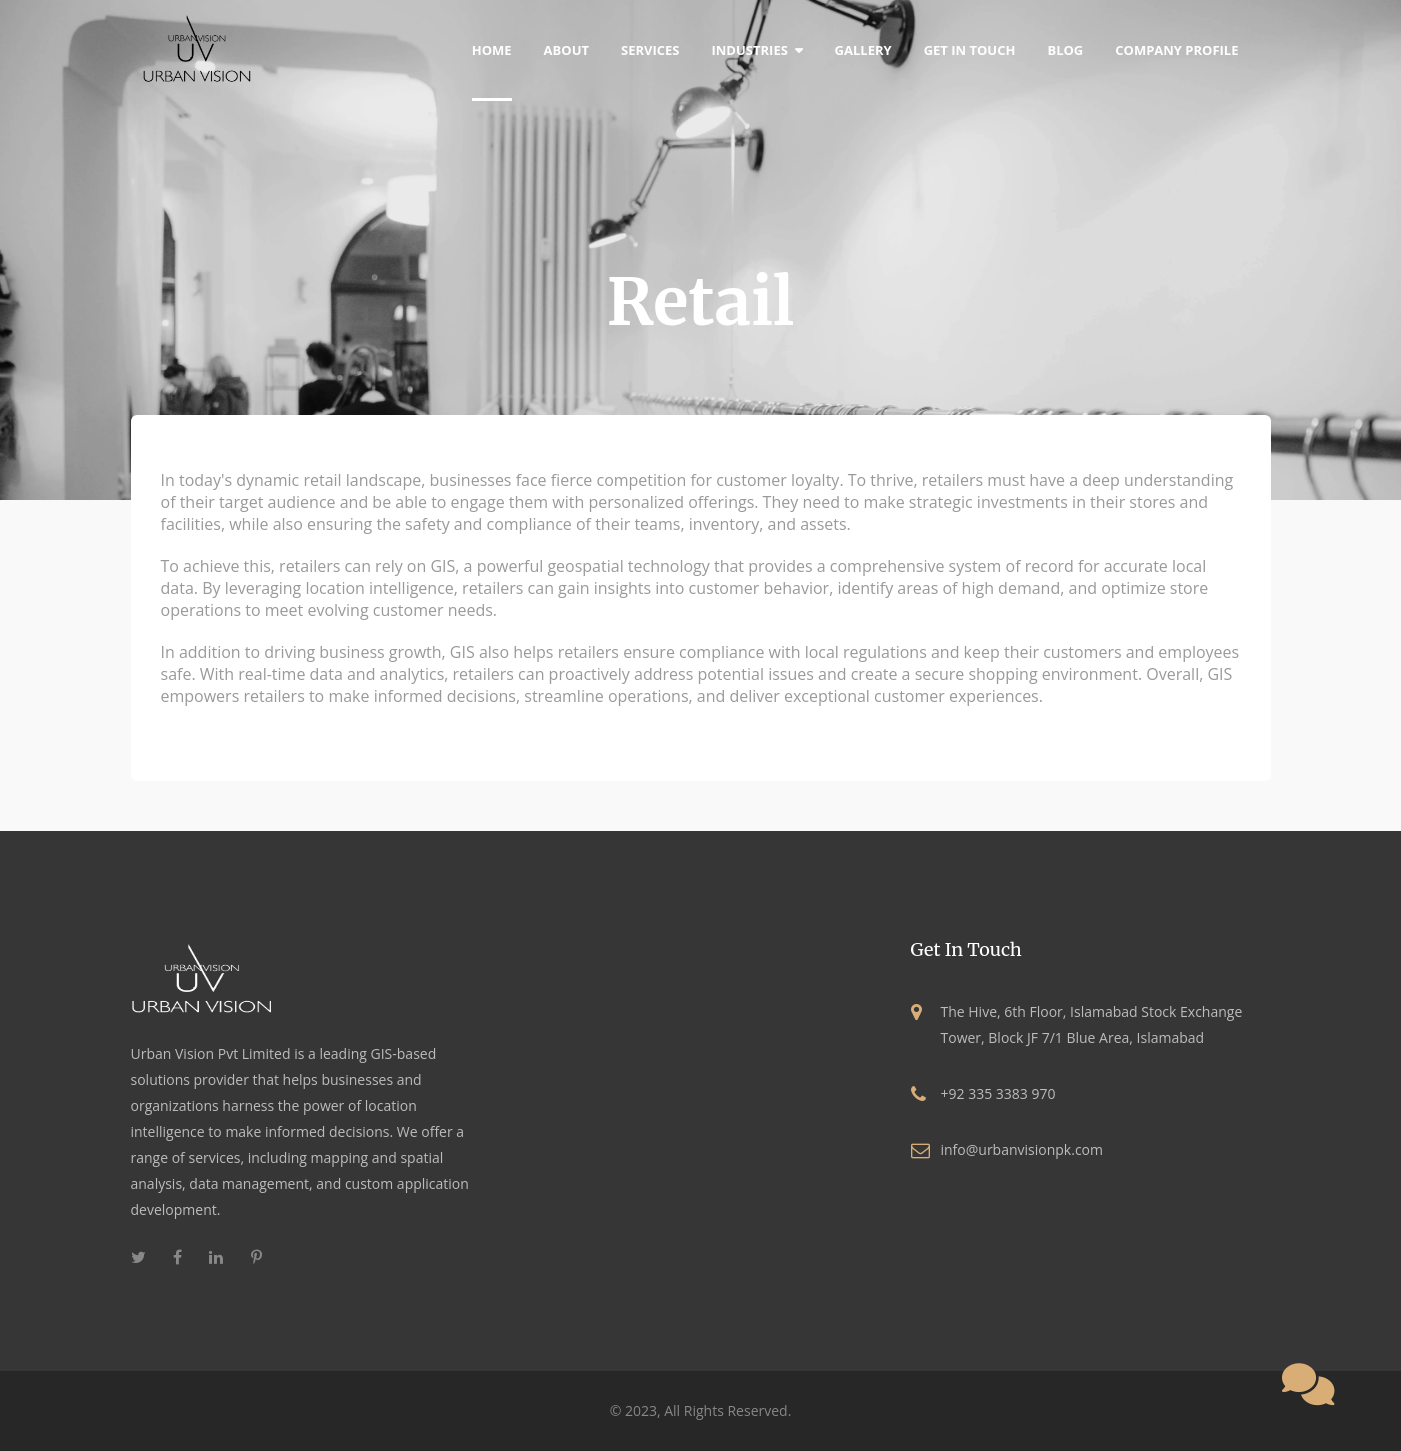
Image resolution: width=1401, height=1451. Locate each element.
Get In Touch (970, 50)
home (492, 50)
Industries (757, 50)
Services (650, 50)
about (566, 50)
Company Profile (1176, 50)
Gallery (863, 50)
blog (1065, 50)
